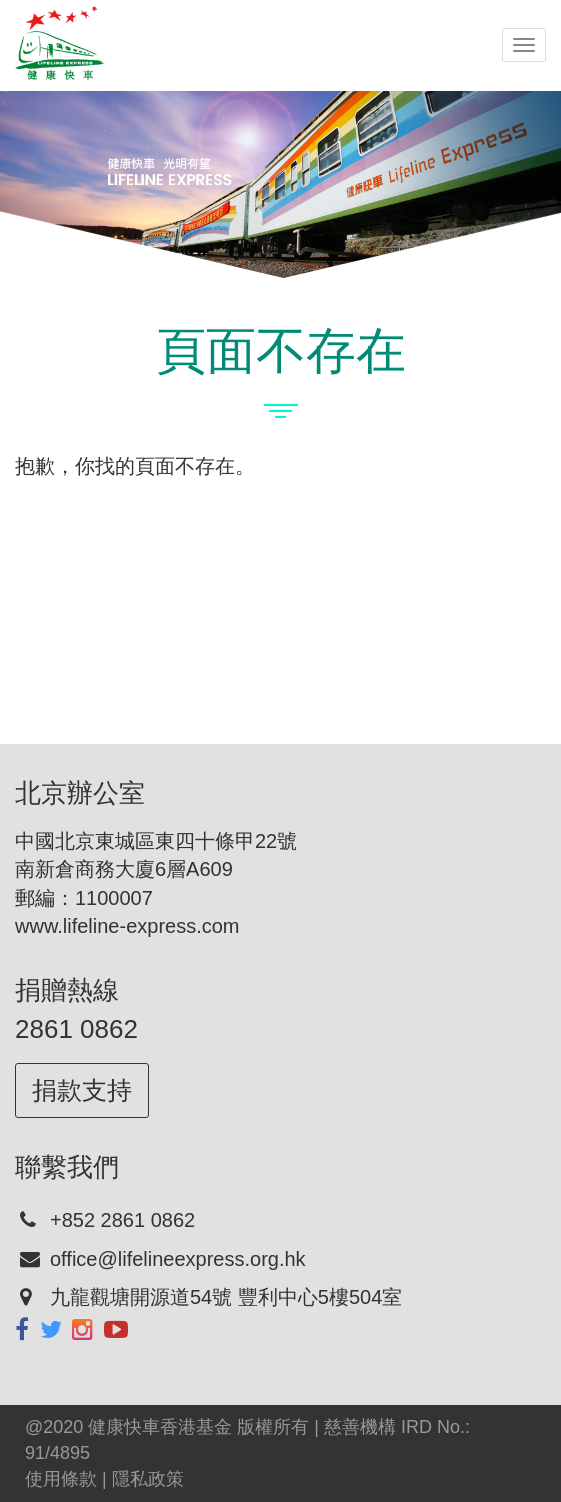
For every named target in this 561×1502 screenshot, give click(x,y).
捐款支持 (82, 1090)
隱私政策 (148, 1479)
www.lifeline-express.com (127, 926)
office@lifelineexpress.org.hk (178, 1259)
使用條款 (61, 1479)
